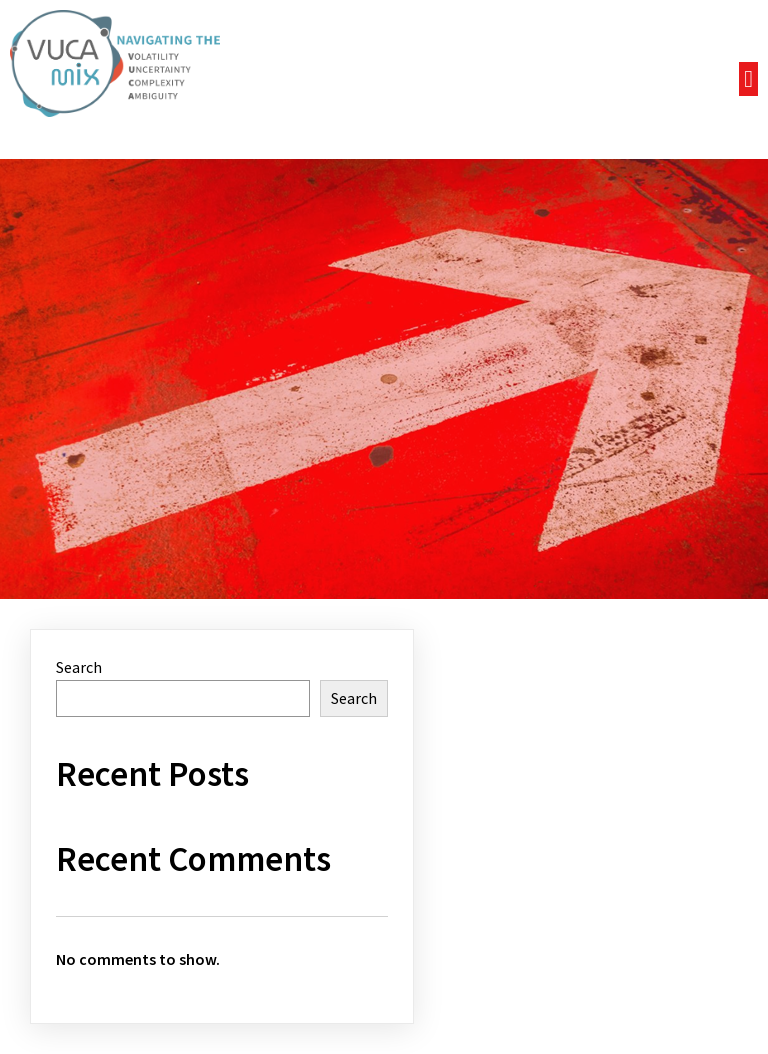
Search (79, 667)
